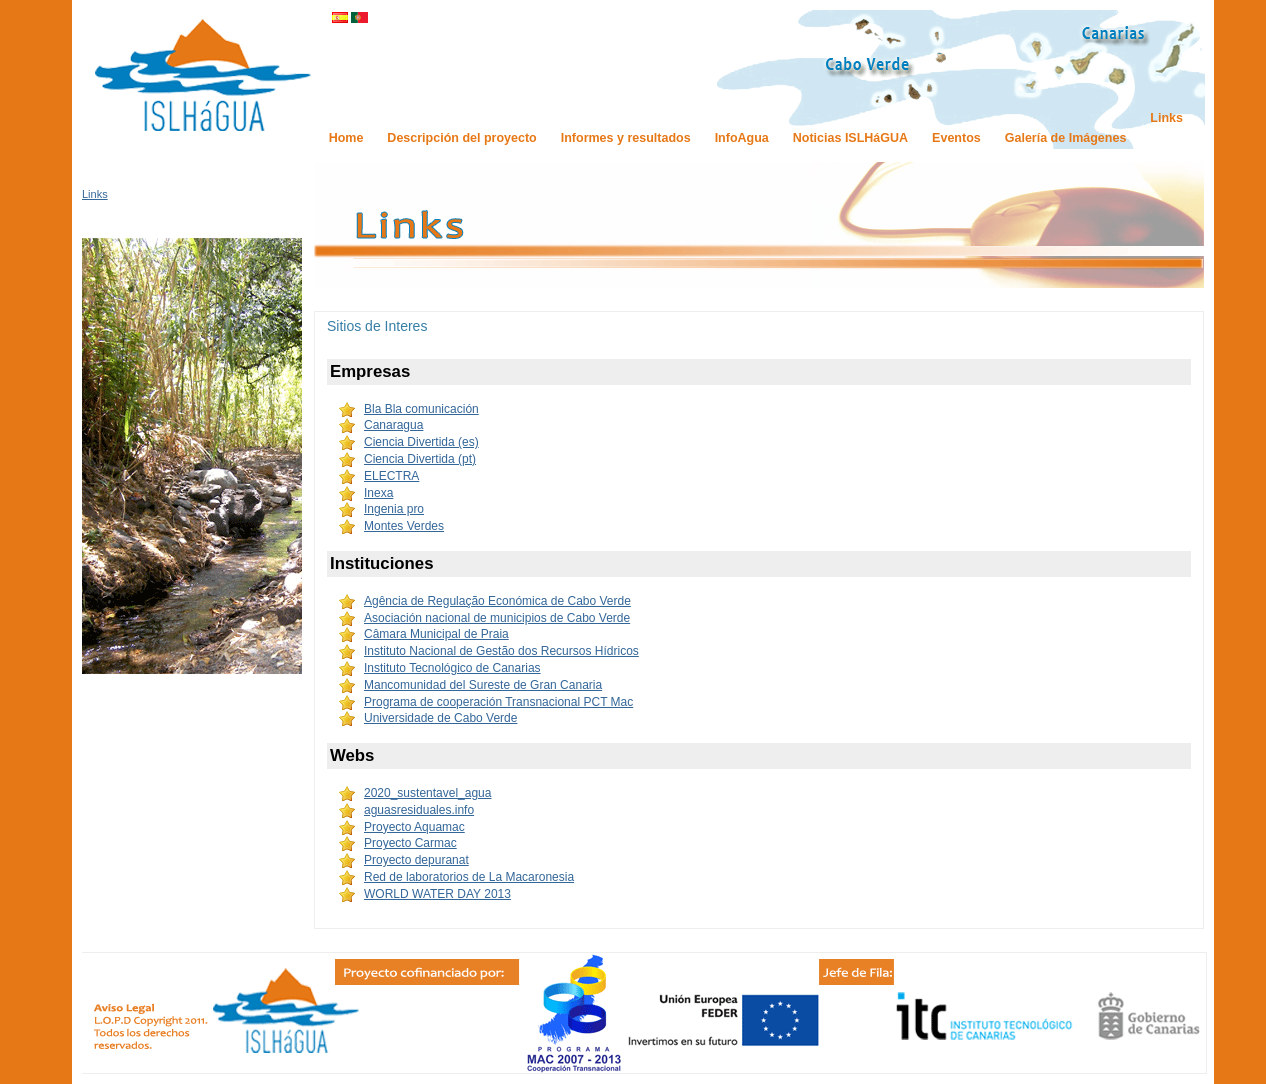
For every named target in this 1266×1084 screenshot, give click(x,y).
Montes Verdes (404, 526)
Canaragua (393, 425)
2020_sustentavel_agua (427, 793)
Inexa (378, 493)
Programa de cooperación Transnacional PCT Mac (498, 702)
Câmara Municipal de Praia (436, 634)
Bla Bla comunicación (421, 409)
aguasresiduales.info (419, 810)
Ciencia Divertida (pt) (420, 459)
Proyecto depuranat (416, 860)
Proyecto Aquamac (414, 827)
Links (95, 194)
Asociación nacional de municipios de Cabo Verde (497, 618)
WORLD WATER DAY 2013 (437, 894)
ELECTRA (391, 476)
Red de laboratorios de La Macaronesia (469, 877)
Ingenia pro (394, 509)
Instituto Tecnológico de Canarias (452, 668)
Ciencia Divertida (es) (421, 442)
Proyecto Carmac (410, 843)
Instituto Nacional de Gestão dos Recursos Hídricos (501, 651)
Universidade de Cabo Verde (440, 718)
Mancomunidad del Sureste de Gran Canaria (483, 685)
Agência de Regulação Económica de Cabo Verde (497, 601)
